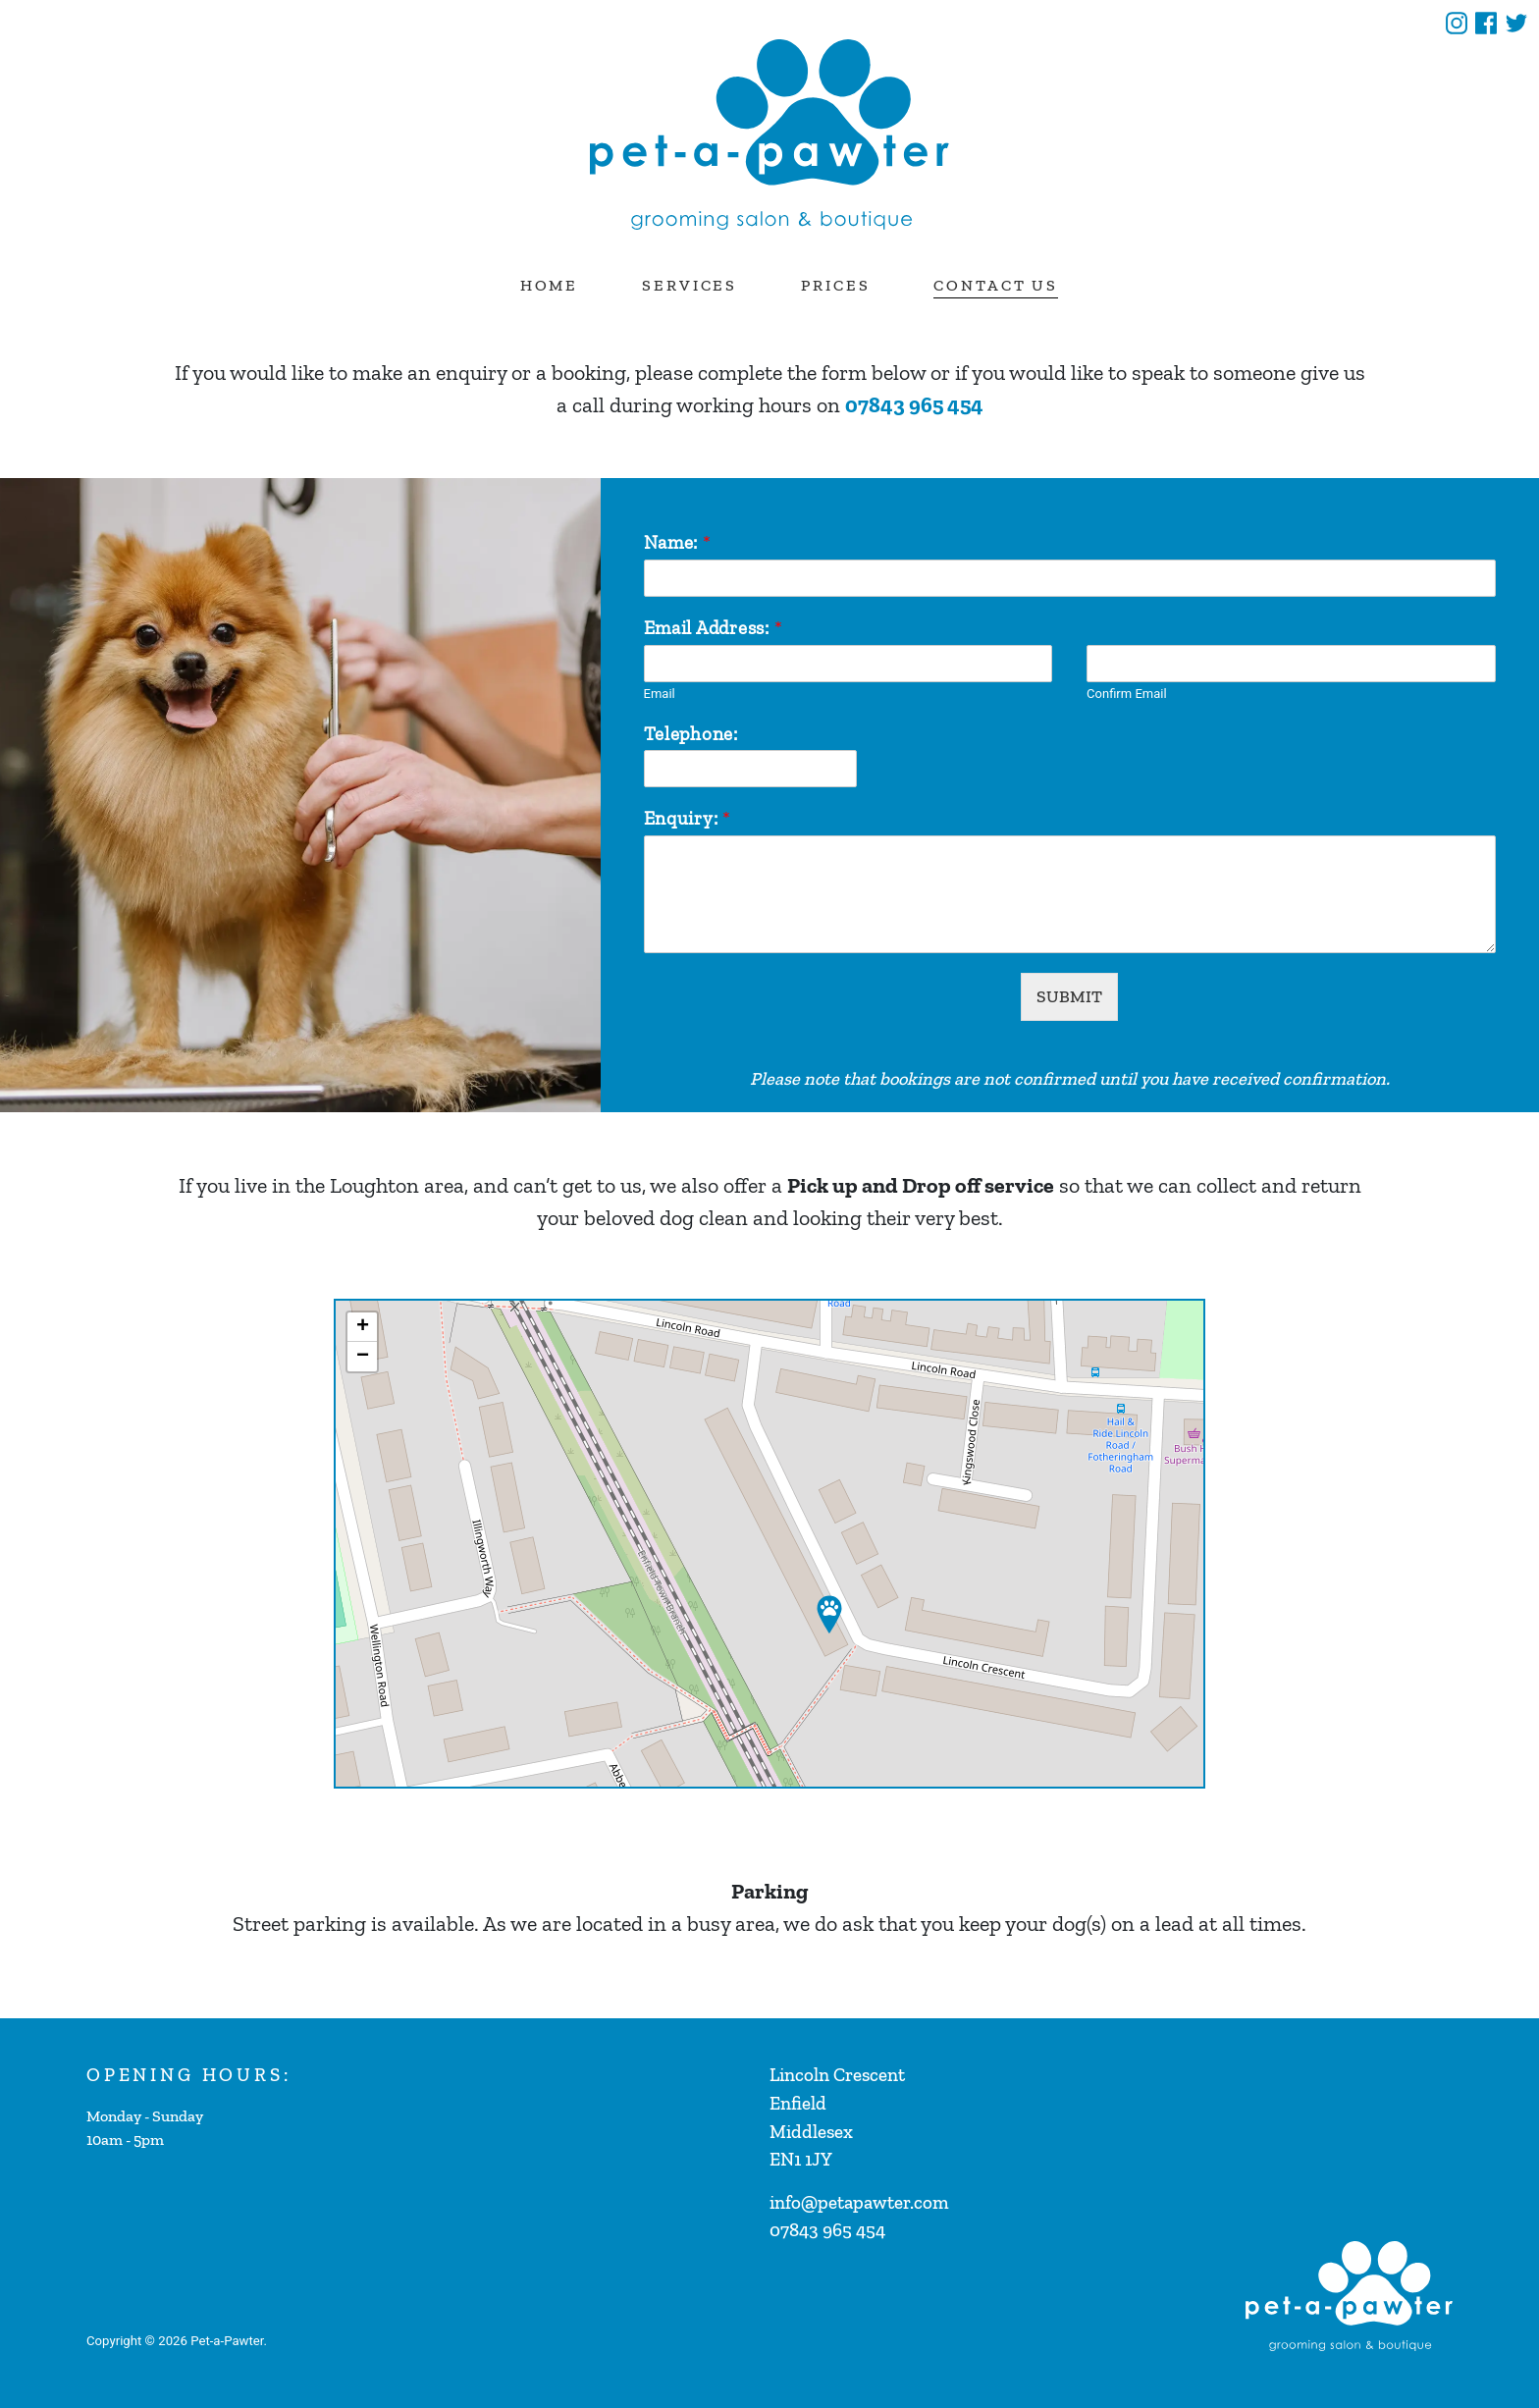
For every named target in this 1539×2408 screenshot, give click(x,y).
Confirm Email (1126, 693)
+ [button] (362, 1327)
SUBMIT (1069, 996)
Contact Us (995, 285)
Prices (836, 285)
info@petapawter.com (859, 2202)
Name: (677, 542)
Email (659, 693)
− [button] (362, 1356)
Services (689, 285)
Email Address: (713, 627)
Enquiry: (687, 818)
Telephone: (691, 733)
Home (549, 285)
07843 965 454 (914, 405)
